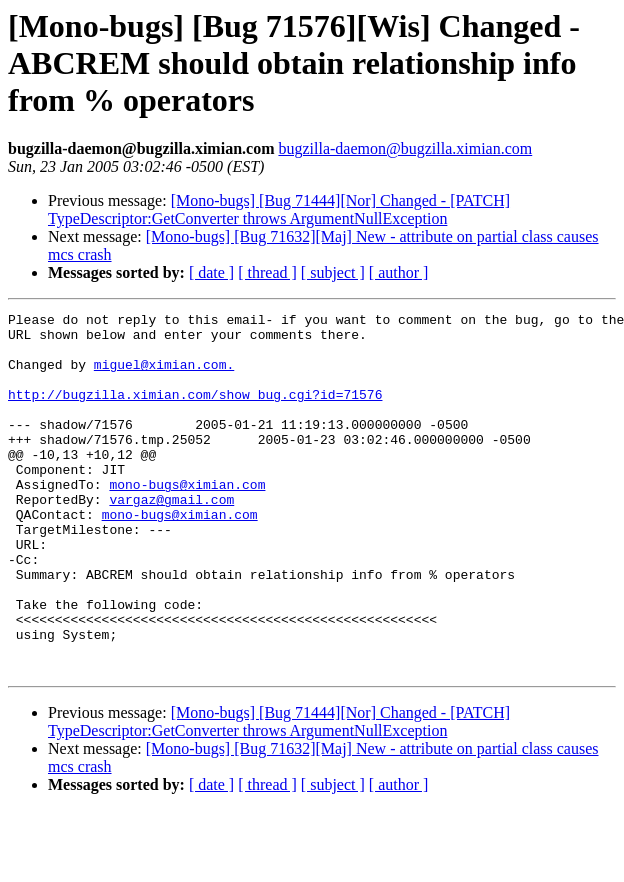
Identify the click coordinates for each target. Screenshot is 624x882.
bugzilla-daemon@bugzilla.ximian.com (405, 148)
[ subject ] (333, 272)
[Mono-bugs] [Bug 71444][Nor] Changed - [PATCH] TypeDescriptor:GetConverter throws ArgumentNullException (279, 209)
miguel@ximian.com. (164, 376)
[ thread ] (267, 272)
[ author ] (399, 272)
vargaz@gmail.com (171, 538)
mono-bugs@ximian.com (187, 520)
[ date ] (211, 272)
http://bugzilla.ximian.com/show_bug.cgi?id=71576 (195, 412)
